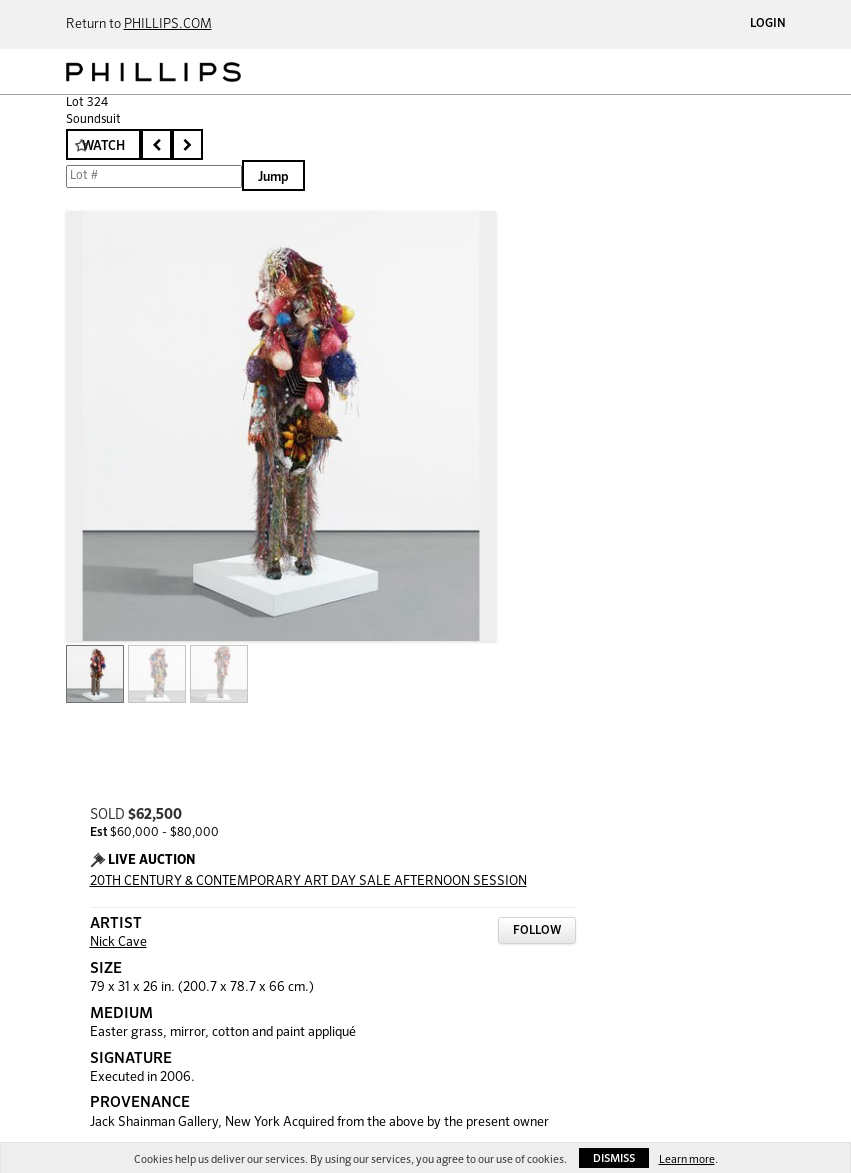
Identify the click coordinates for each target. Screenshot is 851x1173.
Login (768, 24)
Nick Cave (118, 942)
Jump (273, 177)
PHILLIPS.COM (168, 24)
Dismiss (614, 1158)
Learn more (687, 1159)
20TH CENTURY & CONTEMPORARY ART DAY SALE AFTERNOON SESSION (308, 881)
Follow (537, 931)
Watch (103, 146)
